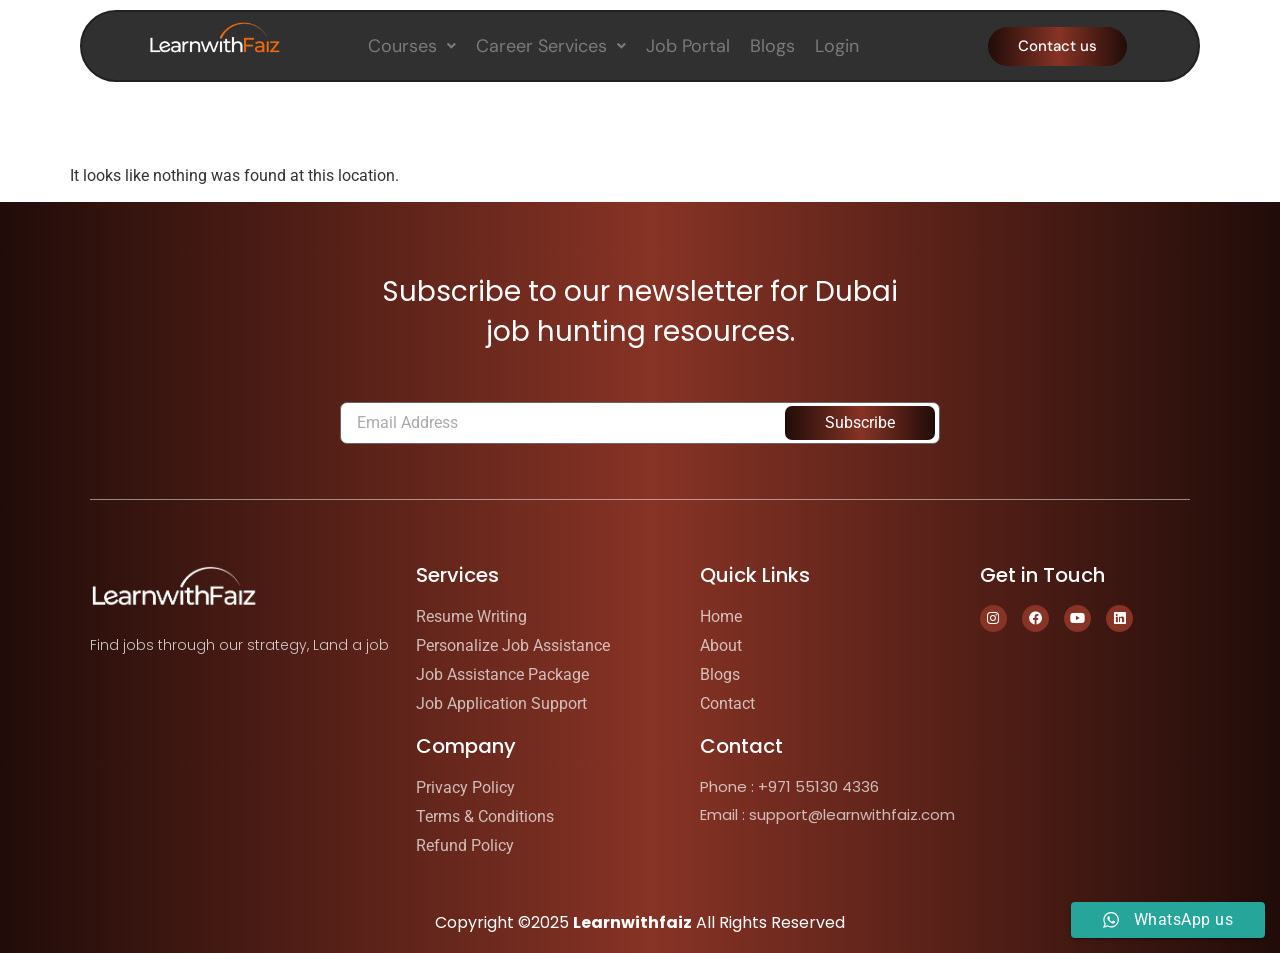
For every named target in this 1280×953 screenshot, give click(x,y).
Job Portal (688, 46)
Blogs (772, 46)
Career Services (551, 46)
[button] (412, 46)
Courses (412, 46)
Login (837, 46)
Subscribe (860, 422)
